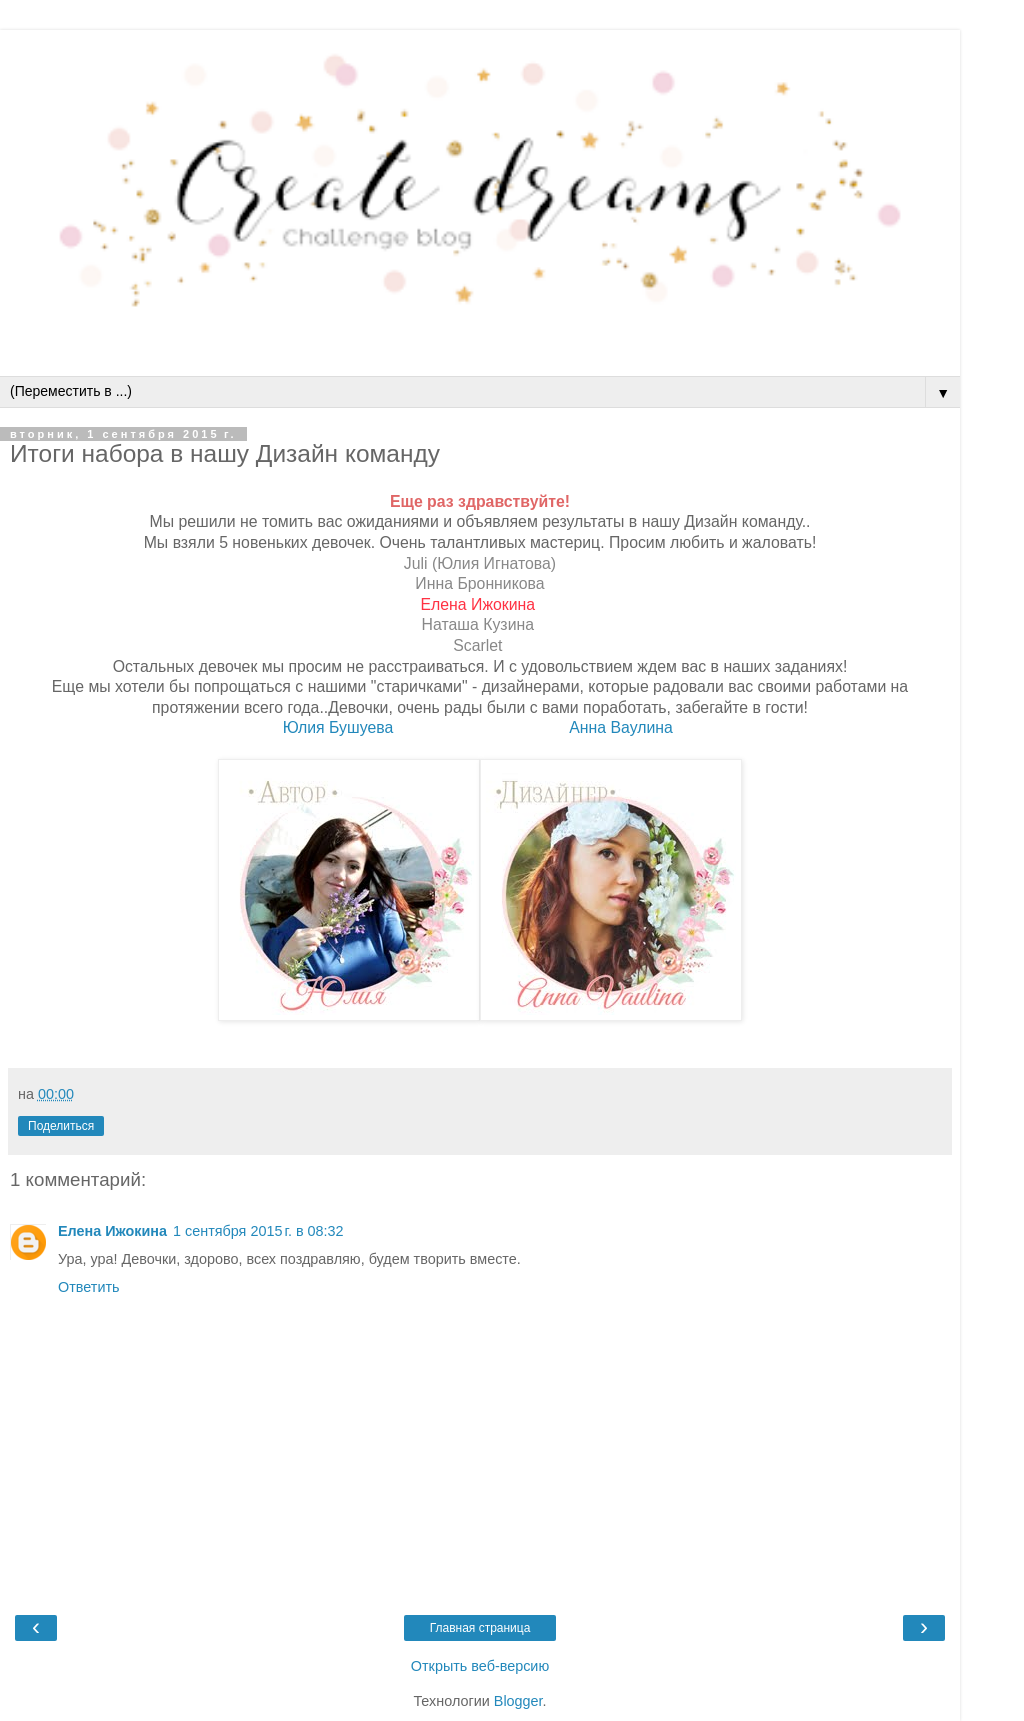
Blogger (518, 1701)
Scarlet (477, 645)
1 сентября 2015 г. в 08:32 (258, 1231)
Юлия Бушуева (338, 727)
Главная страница (480, 1628)
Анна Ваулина (623, 727)
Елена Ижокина (477, 604)
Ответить (89, 1287)
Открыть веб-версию (480, 1666)
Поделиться (61, 1126)
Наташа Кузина (478, 624)
